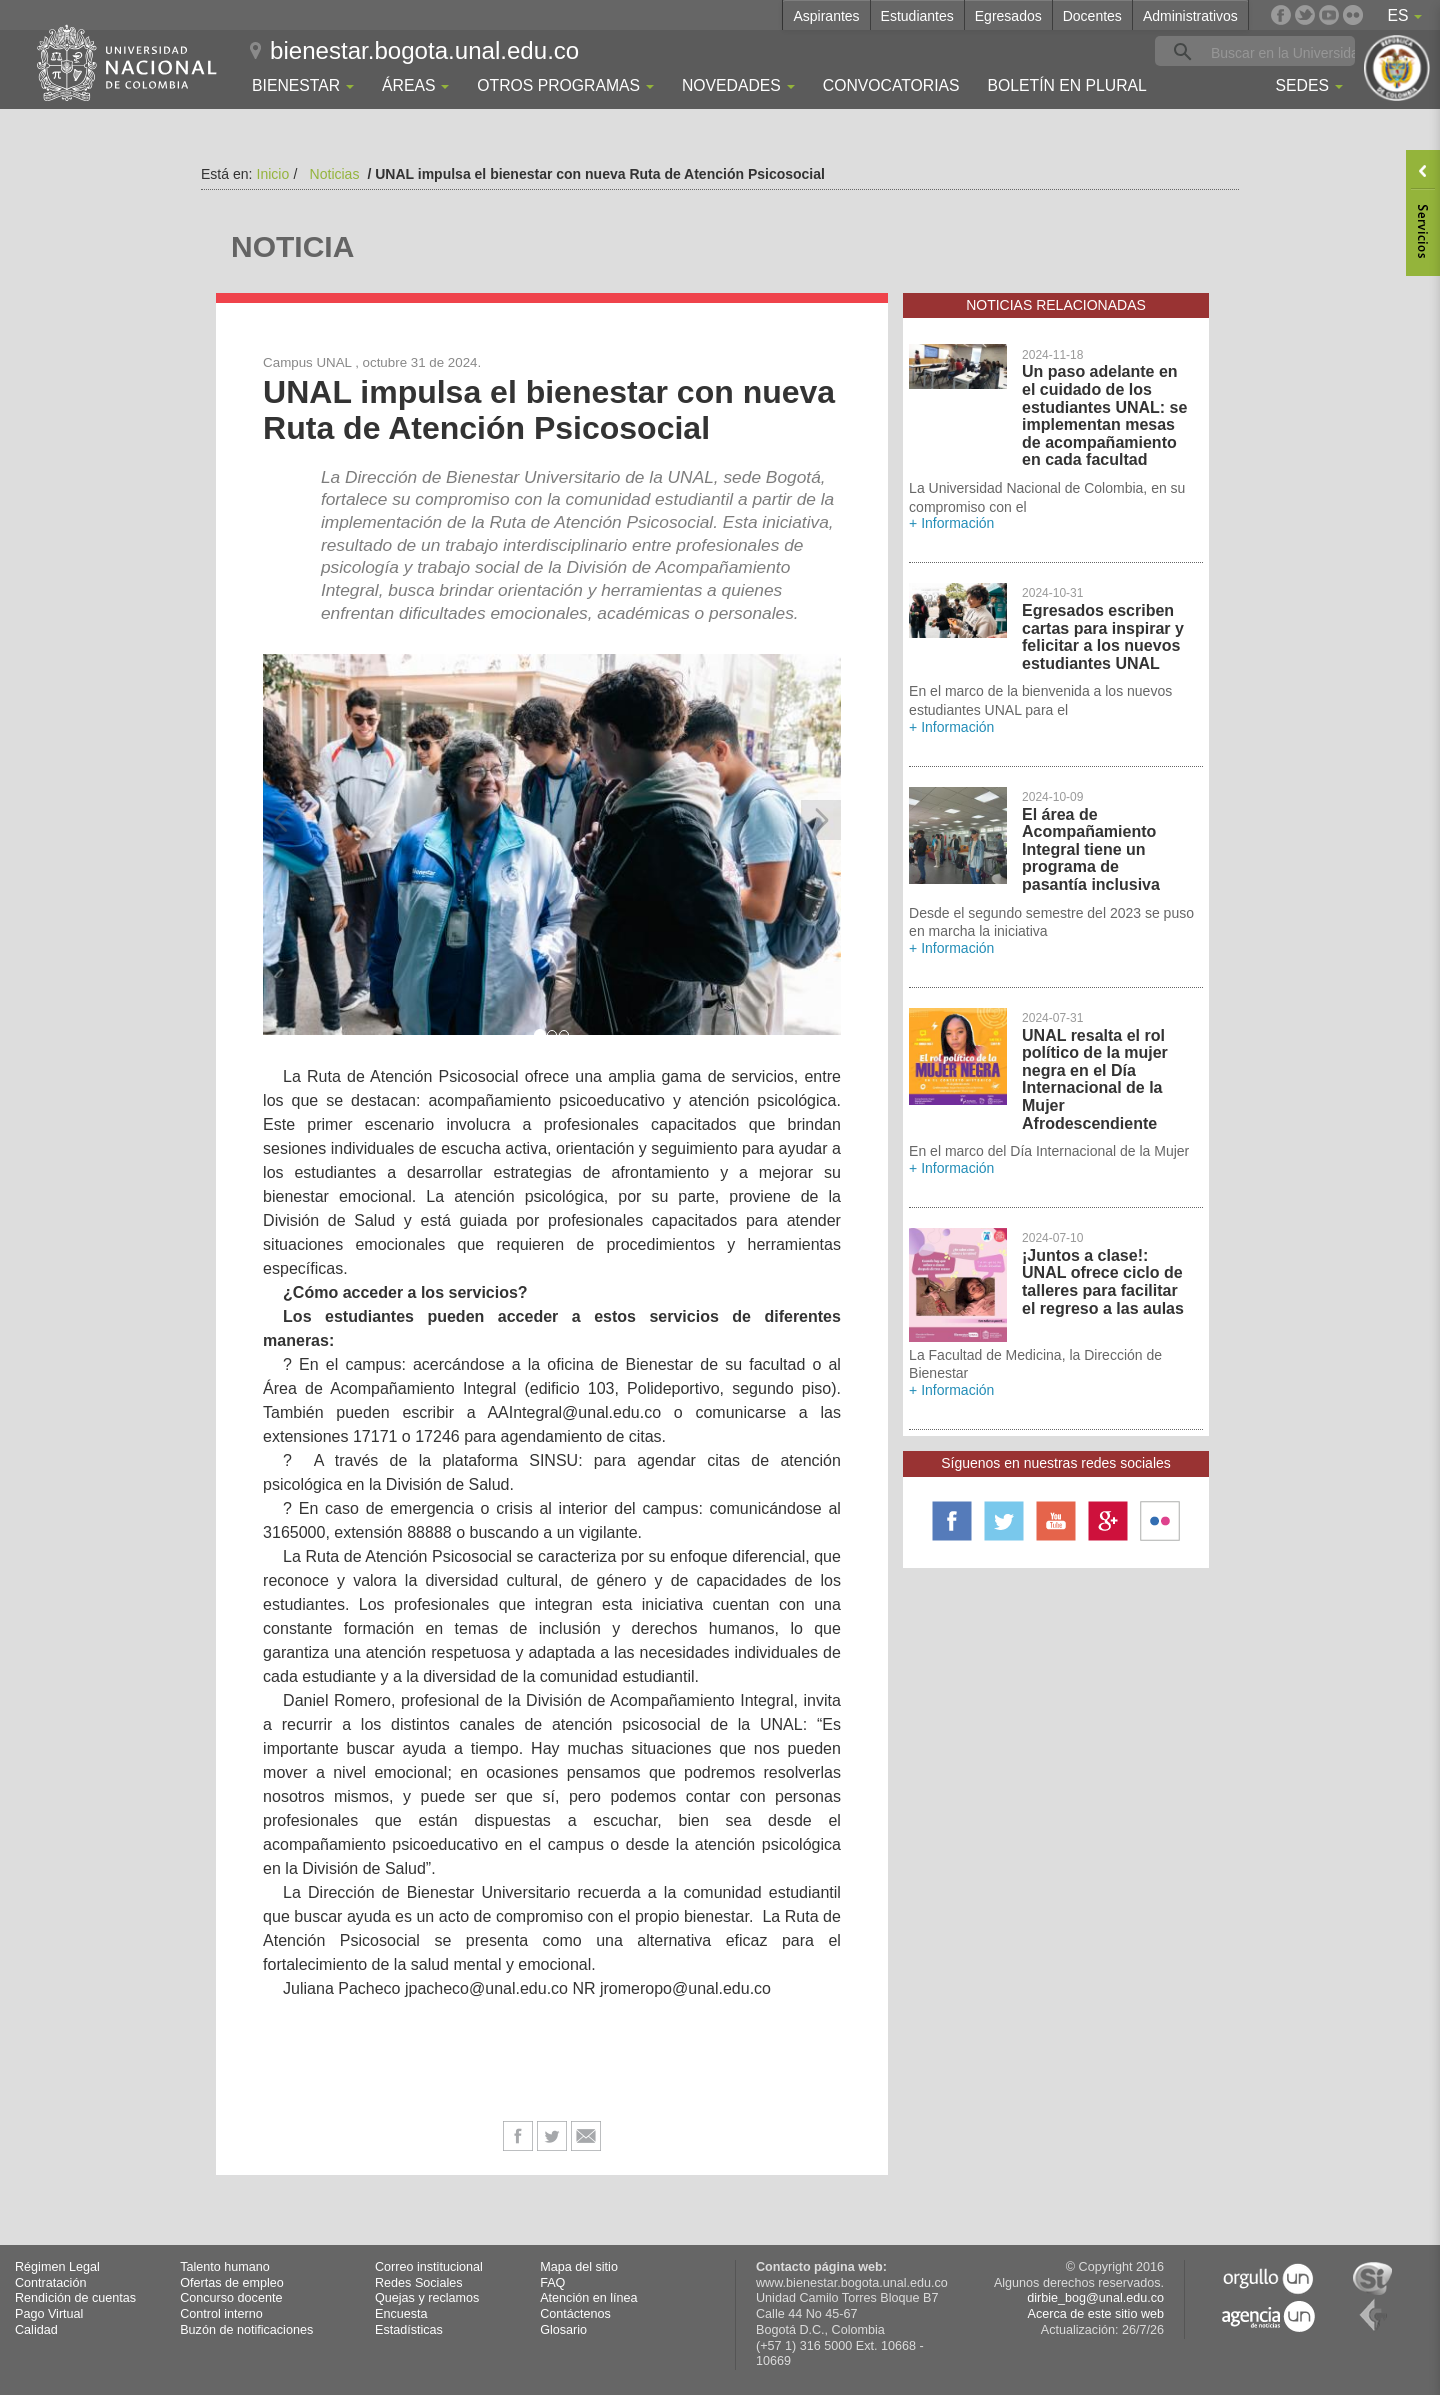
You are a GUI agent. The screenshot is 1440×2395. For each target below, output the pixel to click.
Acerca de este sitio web (1095, 2314)
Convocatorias (891, 85)
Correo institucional (429, 2267)
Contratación (50, 2283)
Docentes (1092, 16)
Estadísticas (409, 2330)
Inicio (273, 174)
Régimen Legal (57, 2267)
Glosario (563, 2330)
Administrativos (1190, 16)
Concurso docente (231, 2298)
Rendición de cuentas (75, 2298)
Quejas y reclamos (427, 2298)
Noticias (335, 174)
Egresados (1008, 16)
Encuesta (401, 2314)
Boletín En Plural (1066, 85)
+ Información (951, 523)
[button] (283, 820)
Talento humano (225, 2267)
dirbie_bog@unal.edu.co (1095, 2298)
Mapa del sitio (579, 2267)
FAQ (552, 2283)
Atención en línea (588, 2298)
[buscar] (1286, 52)
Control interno (221, 2314)
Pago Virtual (49, 2314)
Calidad (36, 2330)
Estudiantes (917, 16)
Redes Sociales (419, 2283)
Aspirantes (826, 16)
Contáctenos (575, 2314)
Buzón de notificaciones (246, 2330)
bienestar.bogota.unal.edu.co (424, 50)
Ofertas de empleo (232, 2283)
